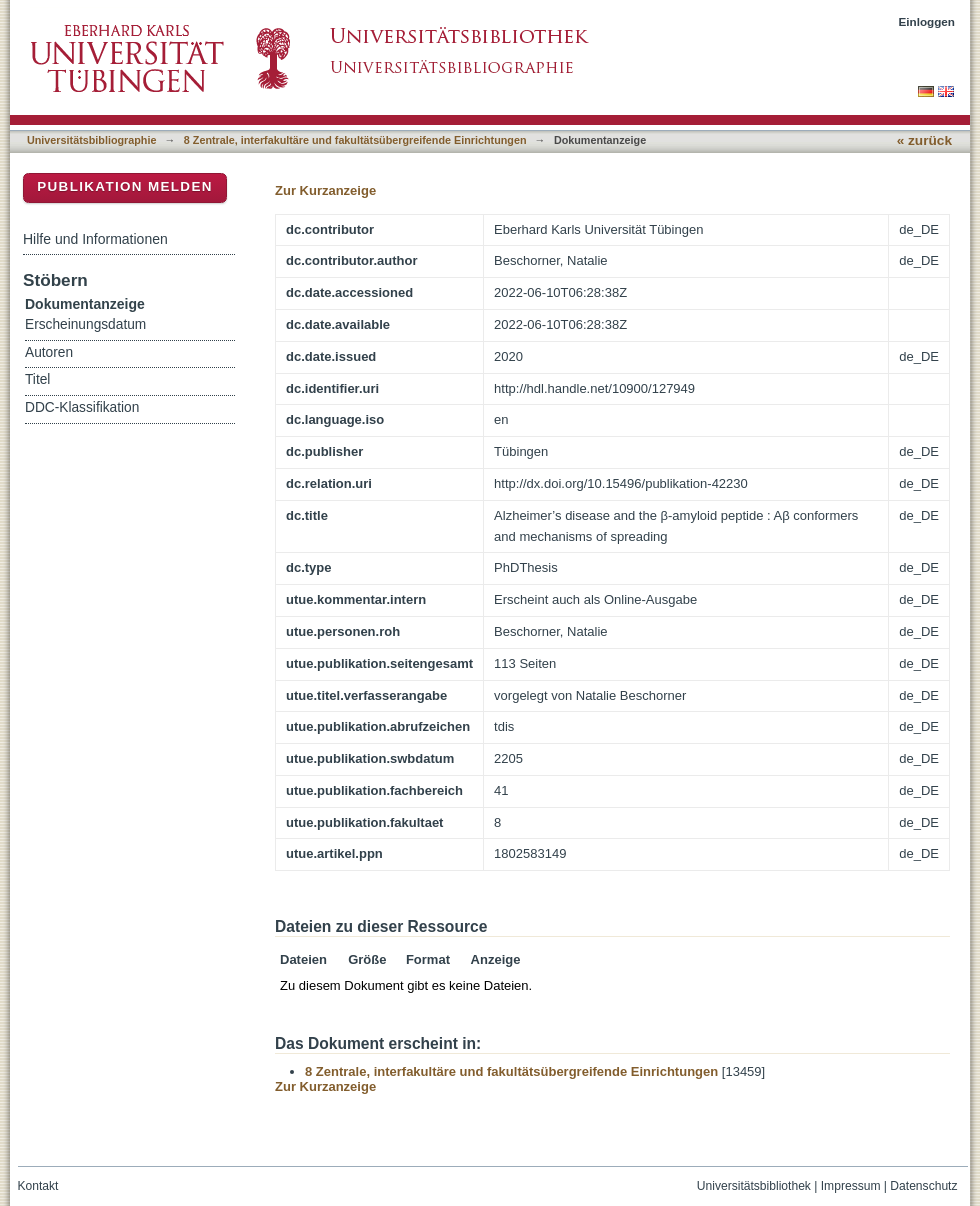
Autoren (49, 352)
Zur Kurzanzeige (325, 190)
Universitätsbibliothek (754, 1186)
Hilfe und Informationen (95, 239)
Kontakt (38, 1186)
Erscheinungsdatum (85, 324)
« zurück (924, 140)
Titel (37, 379)
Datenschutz (923, 1186)
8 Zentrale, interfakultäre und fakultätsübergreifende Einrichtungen (355, 140)
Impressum (851, 1186)
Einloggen (927, 21)
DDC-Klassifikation (82, 407)
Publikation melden (125, 186)
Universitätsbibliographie (91, 140)
